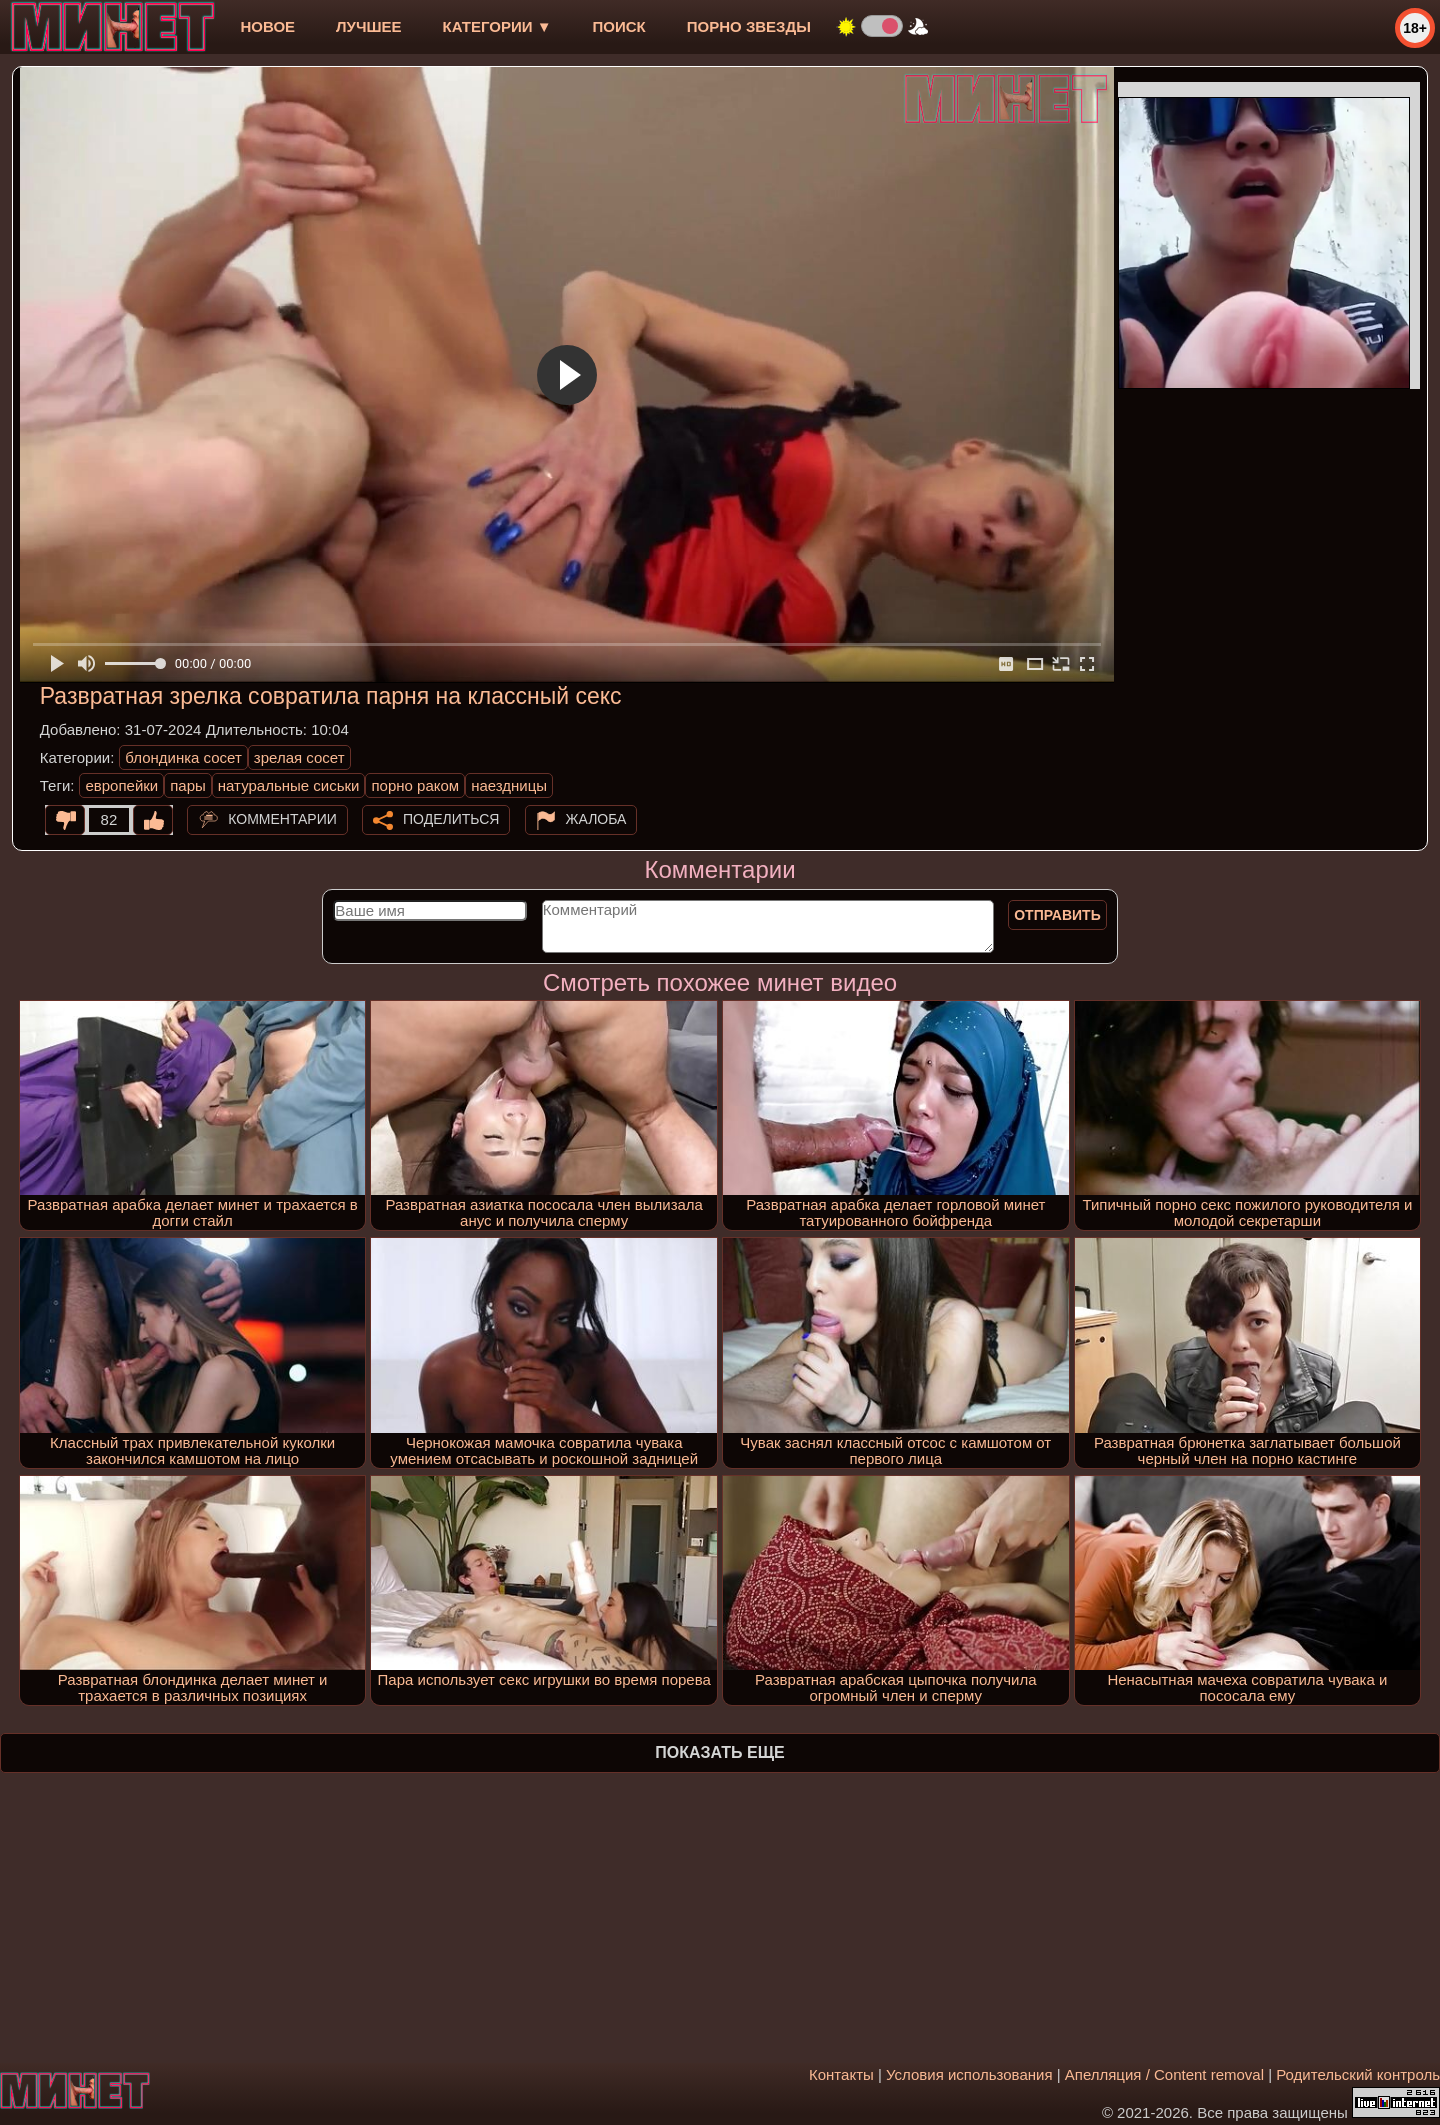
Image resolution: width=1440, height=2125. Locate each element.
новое (267, 26)
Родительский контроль (1358, 2074)
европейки (121, 785)
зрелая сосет (299, 757)
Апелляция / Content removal (1164, 2074)
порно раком (415, 785)
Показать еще (719, 1752)
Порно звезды (749, 26)
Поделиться (451, 819)
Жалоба (596, 819)
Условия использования (969, 2074)
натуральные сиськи (289, 785)
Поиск (619, 26)
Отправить (1057, 915)
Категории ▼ (497, 26)
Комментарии (282, 819)
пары (188, 785)
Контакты (841, 2074)
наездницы (509, 785)
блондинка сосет (183, 757)
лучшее (368, 26)
